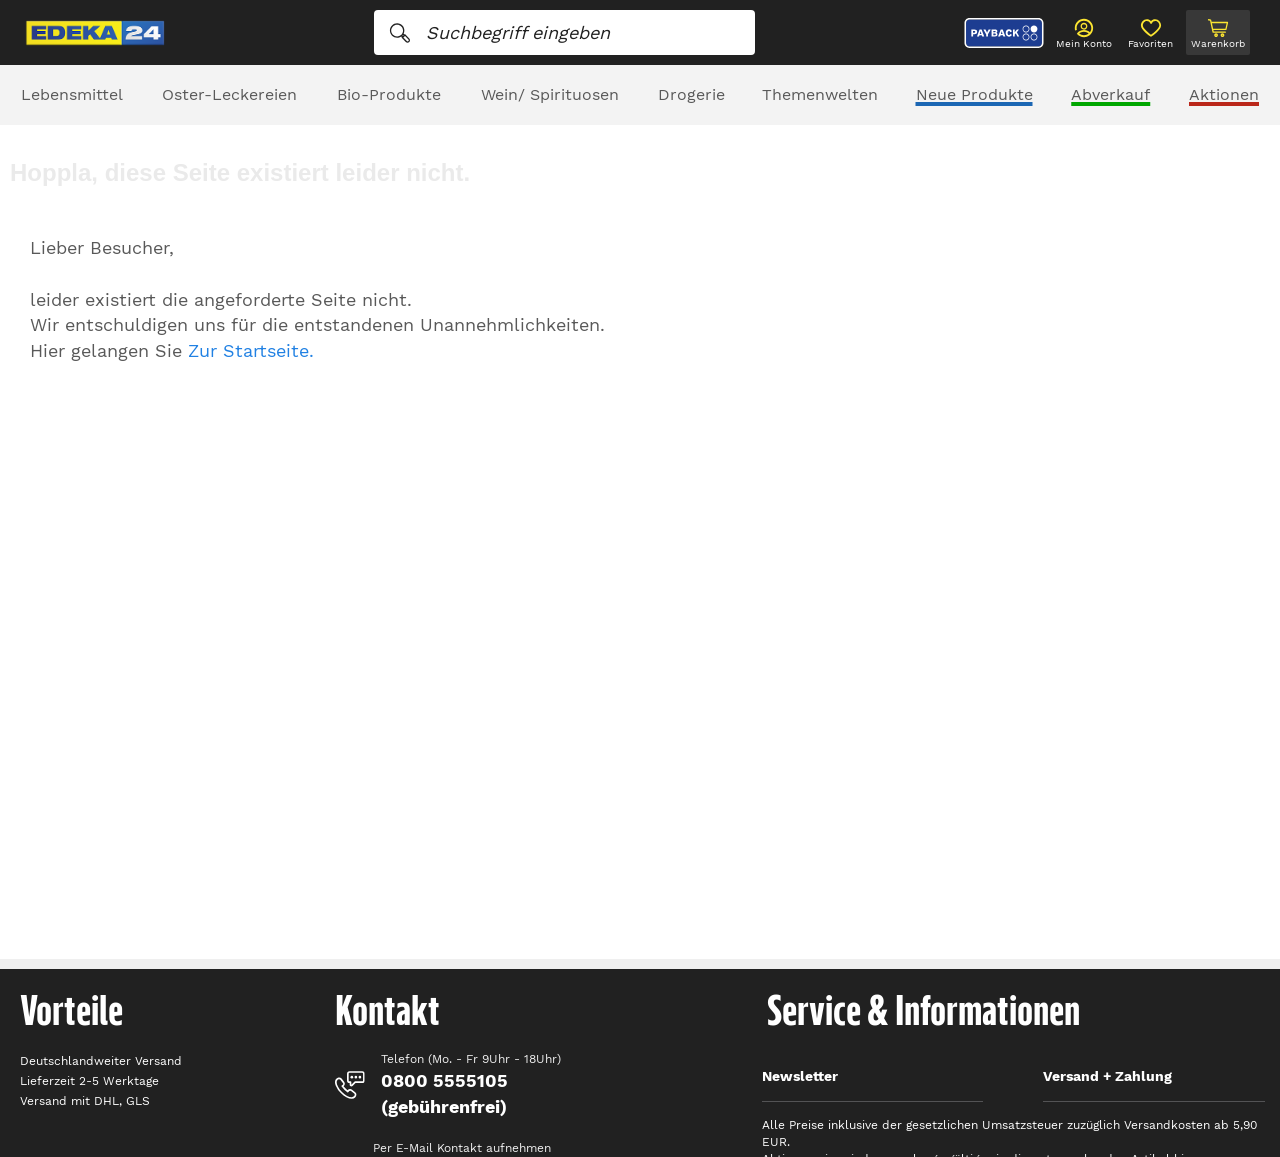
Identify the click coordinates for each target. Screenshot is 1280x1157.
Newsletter (800, 1076)
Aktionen (1224, 94)
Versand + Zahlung (1107, 1076)
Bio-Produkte (389, 94)
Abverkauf (1110, 94)
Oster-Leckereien (229, 94)
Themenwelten (820, 94)
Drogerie (691, 94)
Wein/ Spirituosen (550, 94)
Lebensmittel (72, 94)
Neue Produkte (974, 94)
